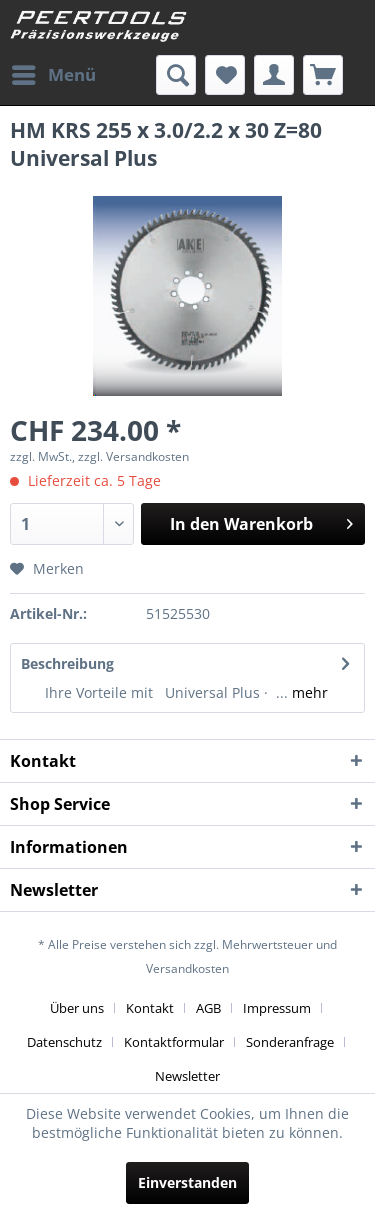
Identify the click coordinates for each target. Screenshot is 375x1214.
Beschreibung (67, 663)
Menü (54, 72)
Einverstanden (187, 1182)
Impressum (277, 1008)
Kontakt (150, 1008)
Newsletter (187, 1076)
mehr (308, 692)
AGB (208, 1008)
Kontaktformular (174, 1042)
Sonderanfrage (290, 1042)
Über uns (77, 1008)
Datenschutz (64, 1042)
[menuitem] (53, 75)
